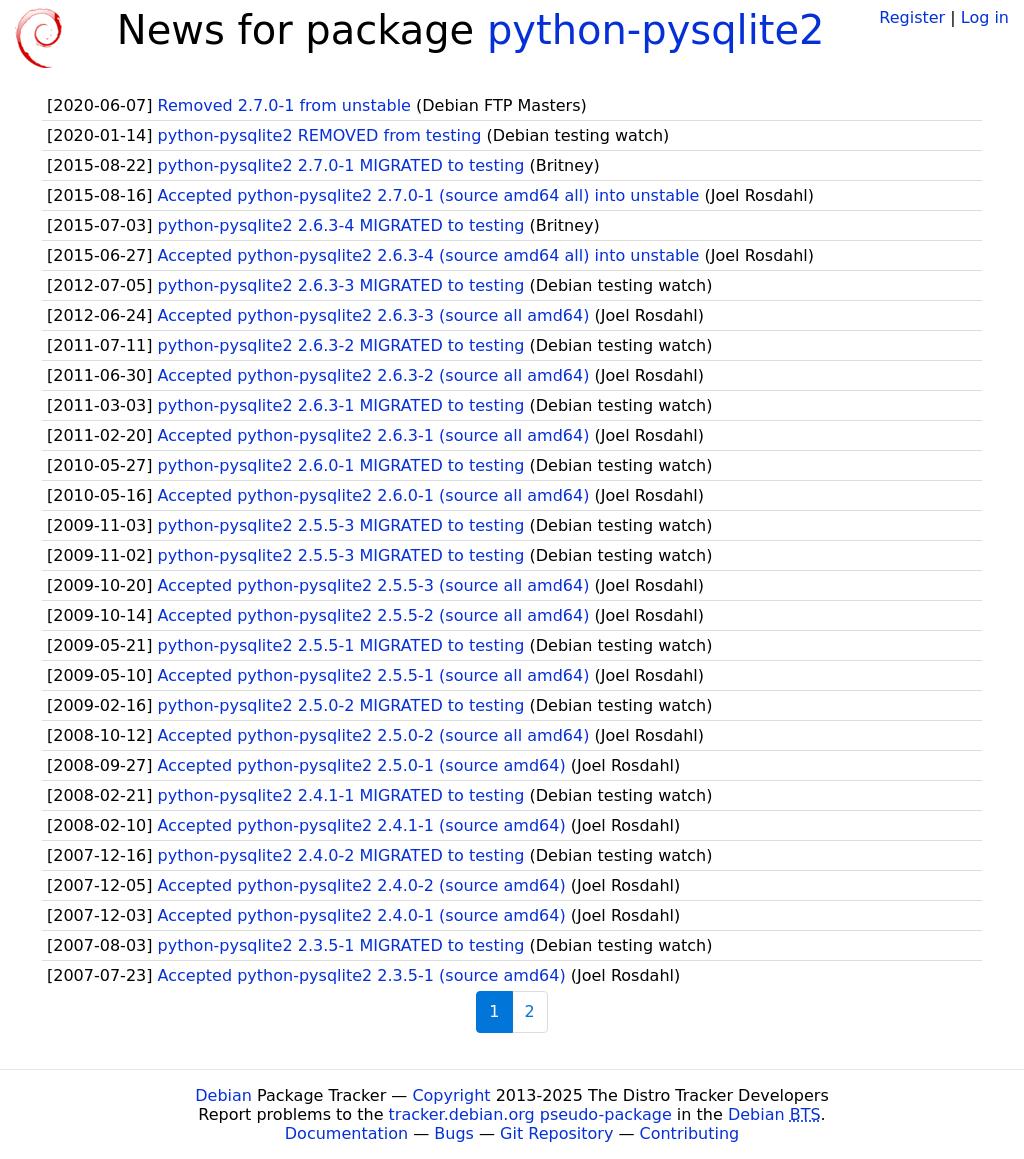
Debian (223, 1095)
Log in (985, 17)
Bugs (454, 1133)
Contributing (690, 1133)
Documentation (346, 1133)
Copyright (451, 1095)
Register (912, 17)
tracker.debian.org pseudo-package (530, 1114)
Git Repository (556, 1133)
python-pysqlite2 (656, 30)
